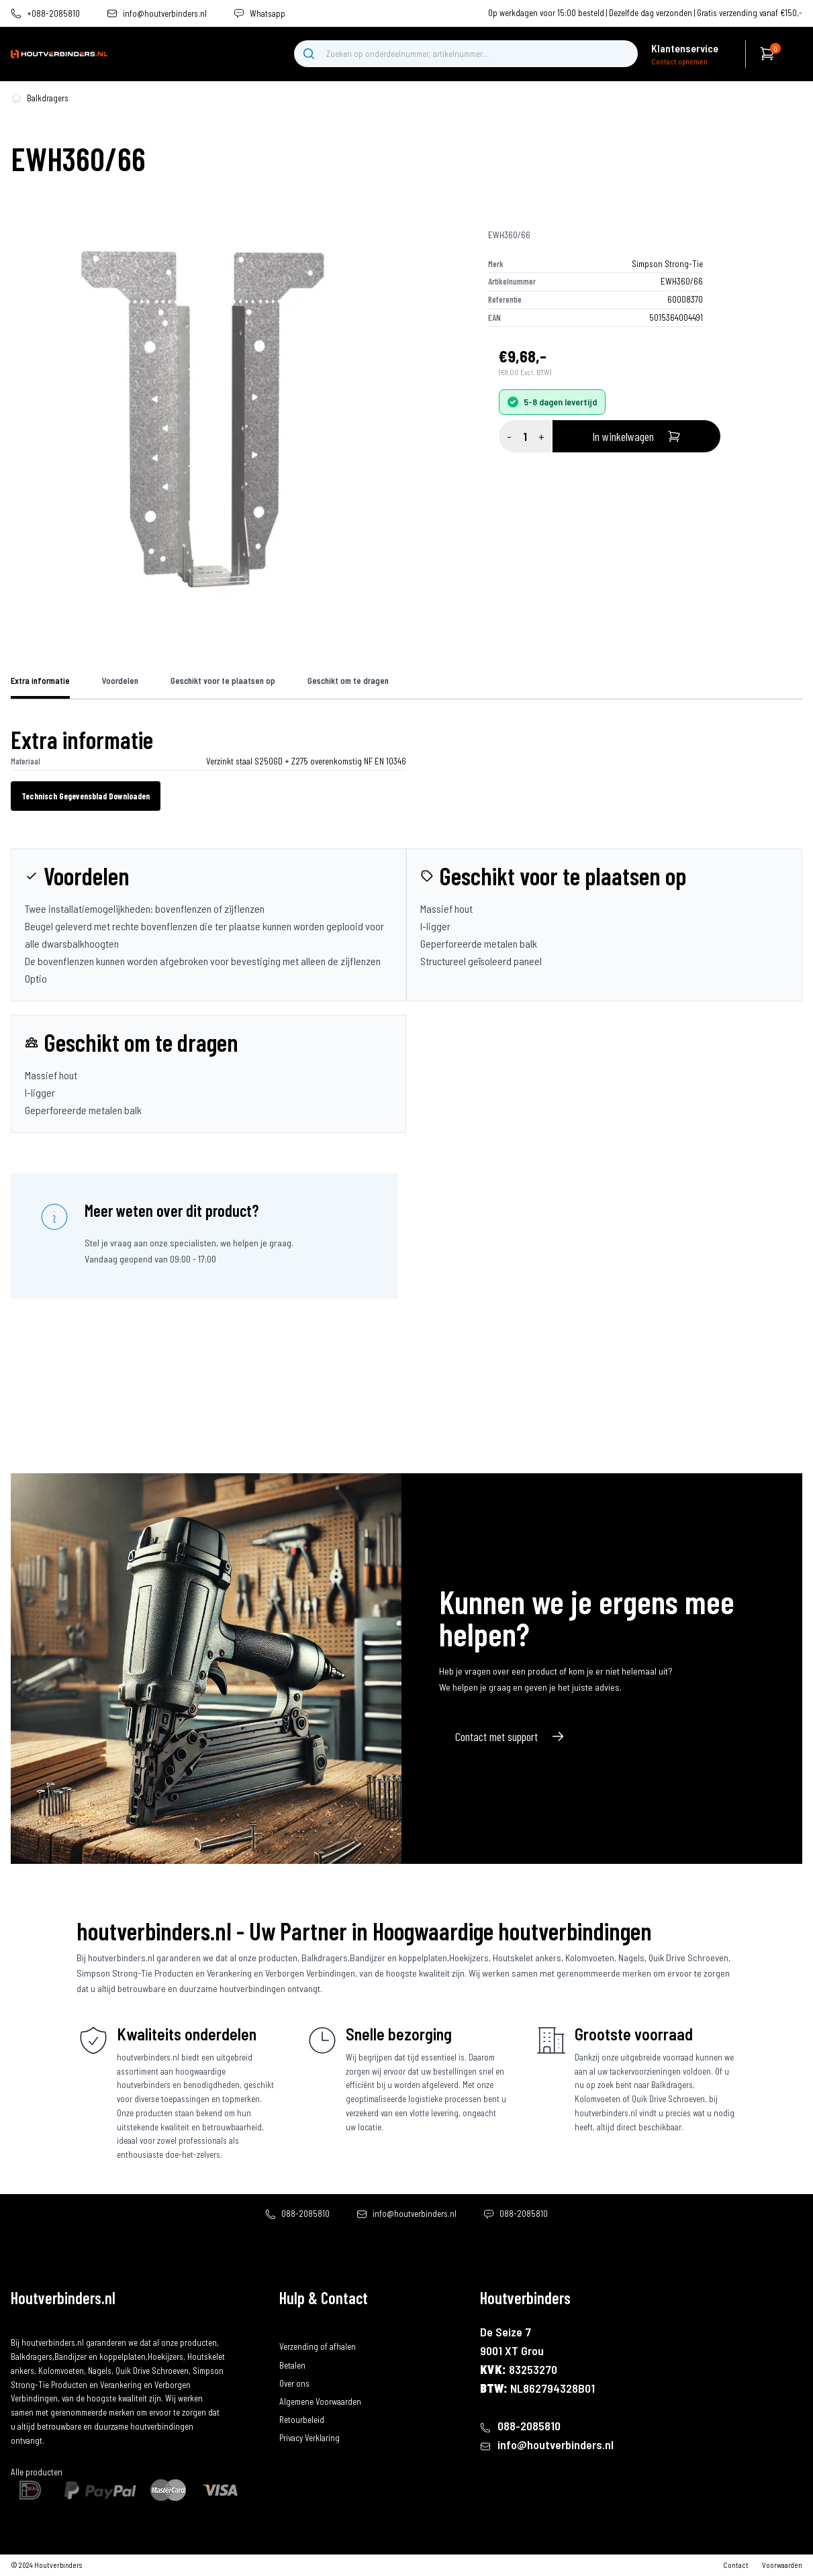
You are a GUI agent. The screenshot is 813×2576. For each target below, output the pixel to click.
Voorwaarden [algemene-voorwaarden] (782, 2565)
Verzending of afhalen (317, 2346)
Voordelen (120, 680)
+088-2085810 (53, 13)
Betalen (292, 2365)
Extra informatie (40, 680)
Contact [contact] (736, 2565)
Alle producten (36, 2472)
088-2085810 (305, 2213)
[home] (59, 54)
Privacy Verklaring (309, 2437)
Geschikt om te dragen (348, 680)
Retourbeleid (301, 2419)
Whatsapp (267, 13)
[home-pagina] (16, 98)
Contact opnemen (679, 61)
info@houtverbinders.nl (165, 13)
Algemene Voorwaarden (320, 2401)
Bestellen (295, 2328)
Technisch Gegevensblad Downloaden (85, 796)
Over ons (294, 2383)
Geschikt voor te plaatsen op (223, 680)
